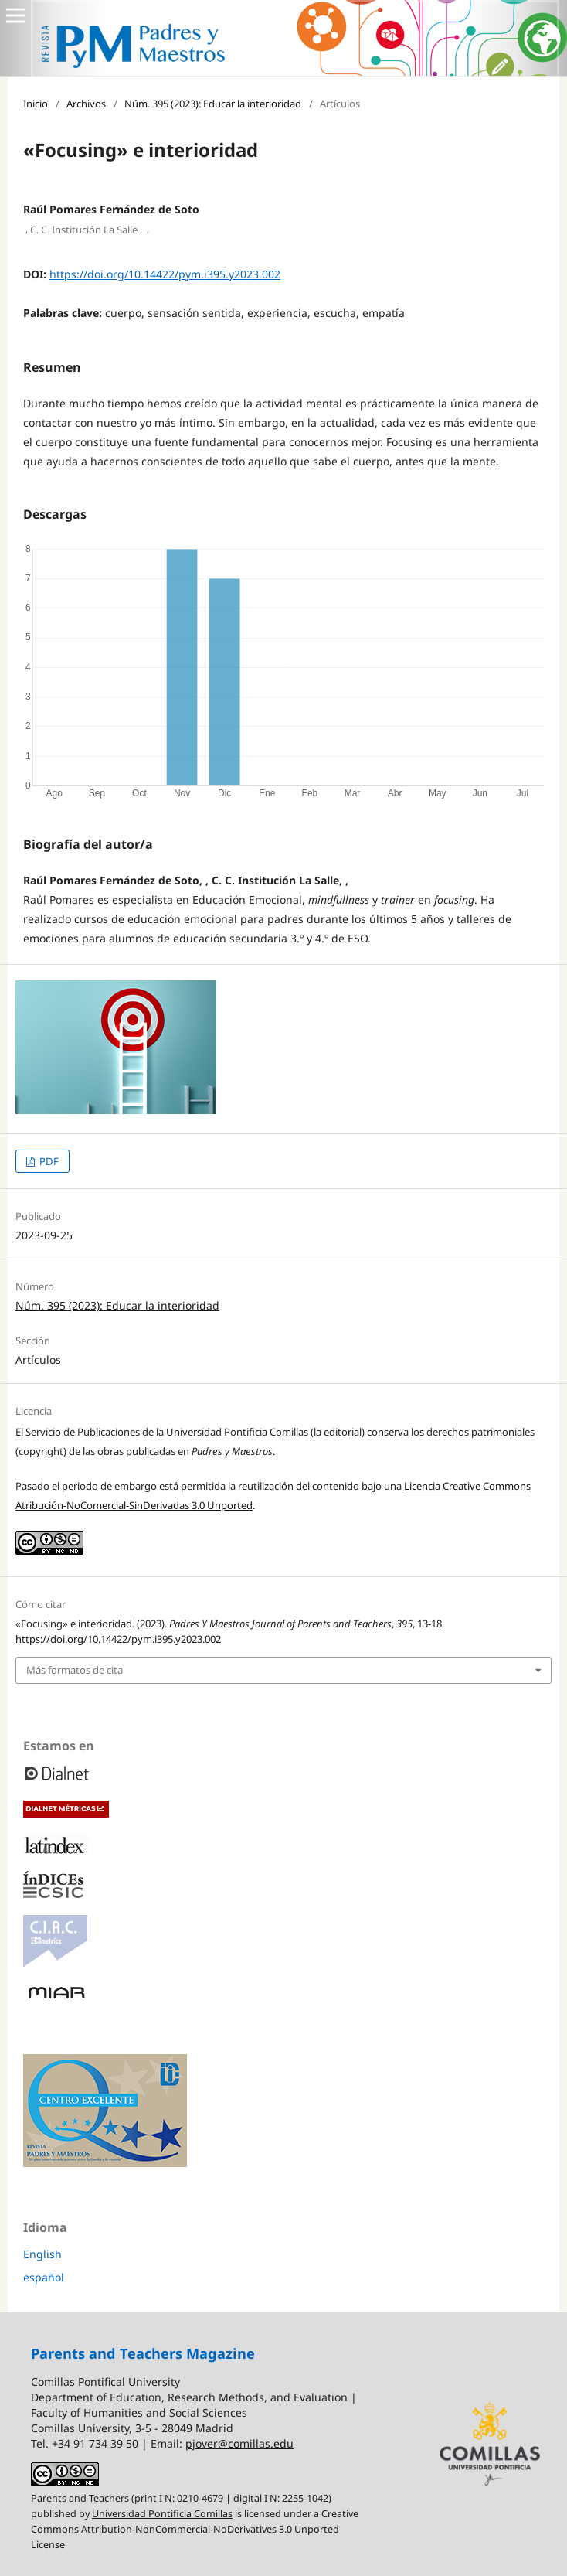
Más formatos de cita (74, 1670)
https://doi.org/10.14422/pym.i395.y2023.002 (164, 274)
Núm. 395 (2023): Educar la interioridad (212, 104)
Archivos (86, 104)
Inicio (35, 104)
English (42, 2254)
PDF (48, 1161)
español (43, 2277)
